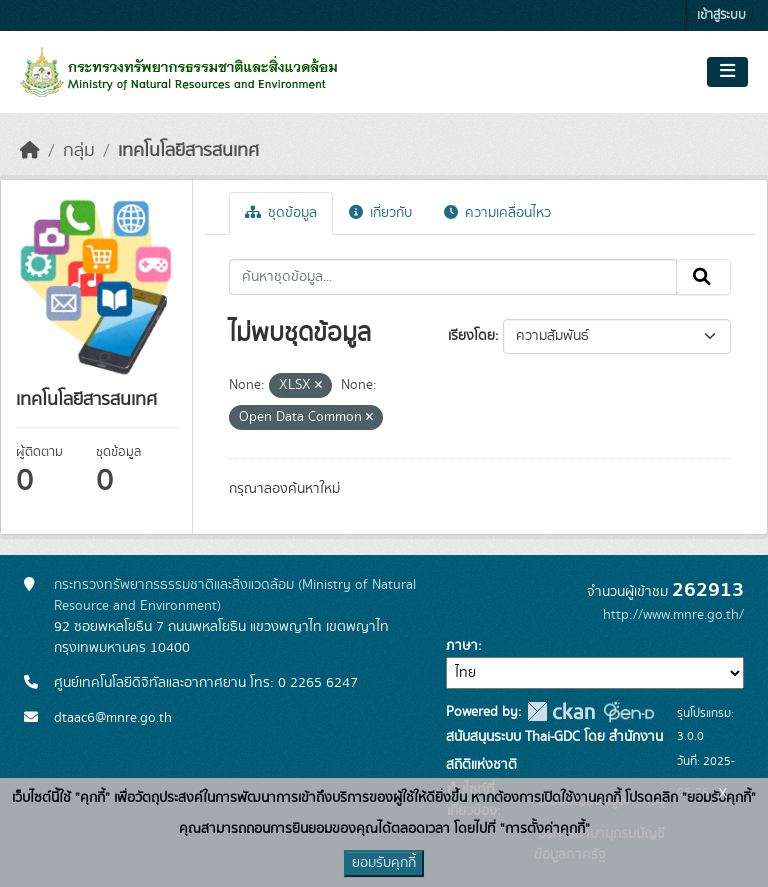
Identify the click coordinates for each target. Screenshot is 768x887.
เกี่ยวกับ (380, 213)
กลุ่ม (79, 151)
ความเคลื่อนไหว (497, 213)
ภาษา (462, 646)
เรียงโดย (471, 336)
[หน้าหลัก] (30, 151)
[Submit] (703, 277)
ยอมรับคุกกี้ (384, 863)
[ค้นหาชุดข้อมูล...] (453, 277)
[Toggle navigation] (727, 72)
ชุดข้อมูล (281, 213)
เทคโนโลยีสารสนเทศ (188, 151)
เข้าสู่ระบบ (721, 15)
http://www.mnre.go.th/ (673, 615)
